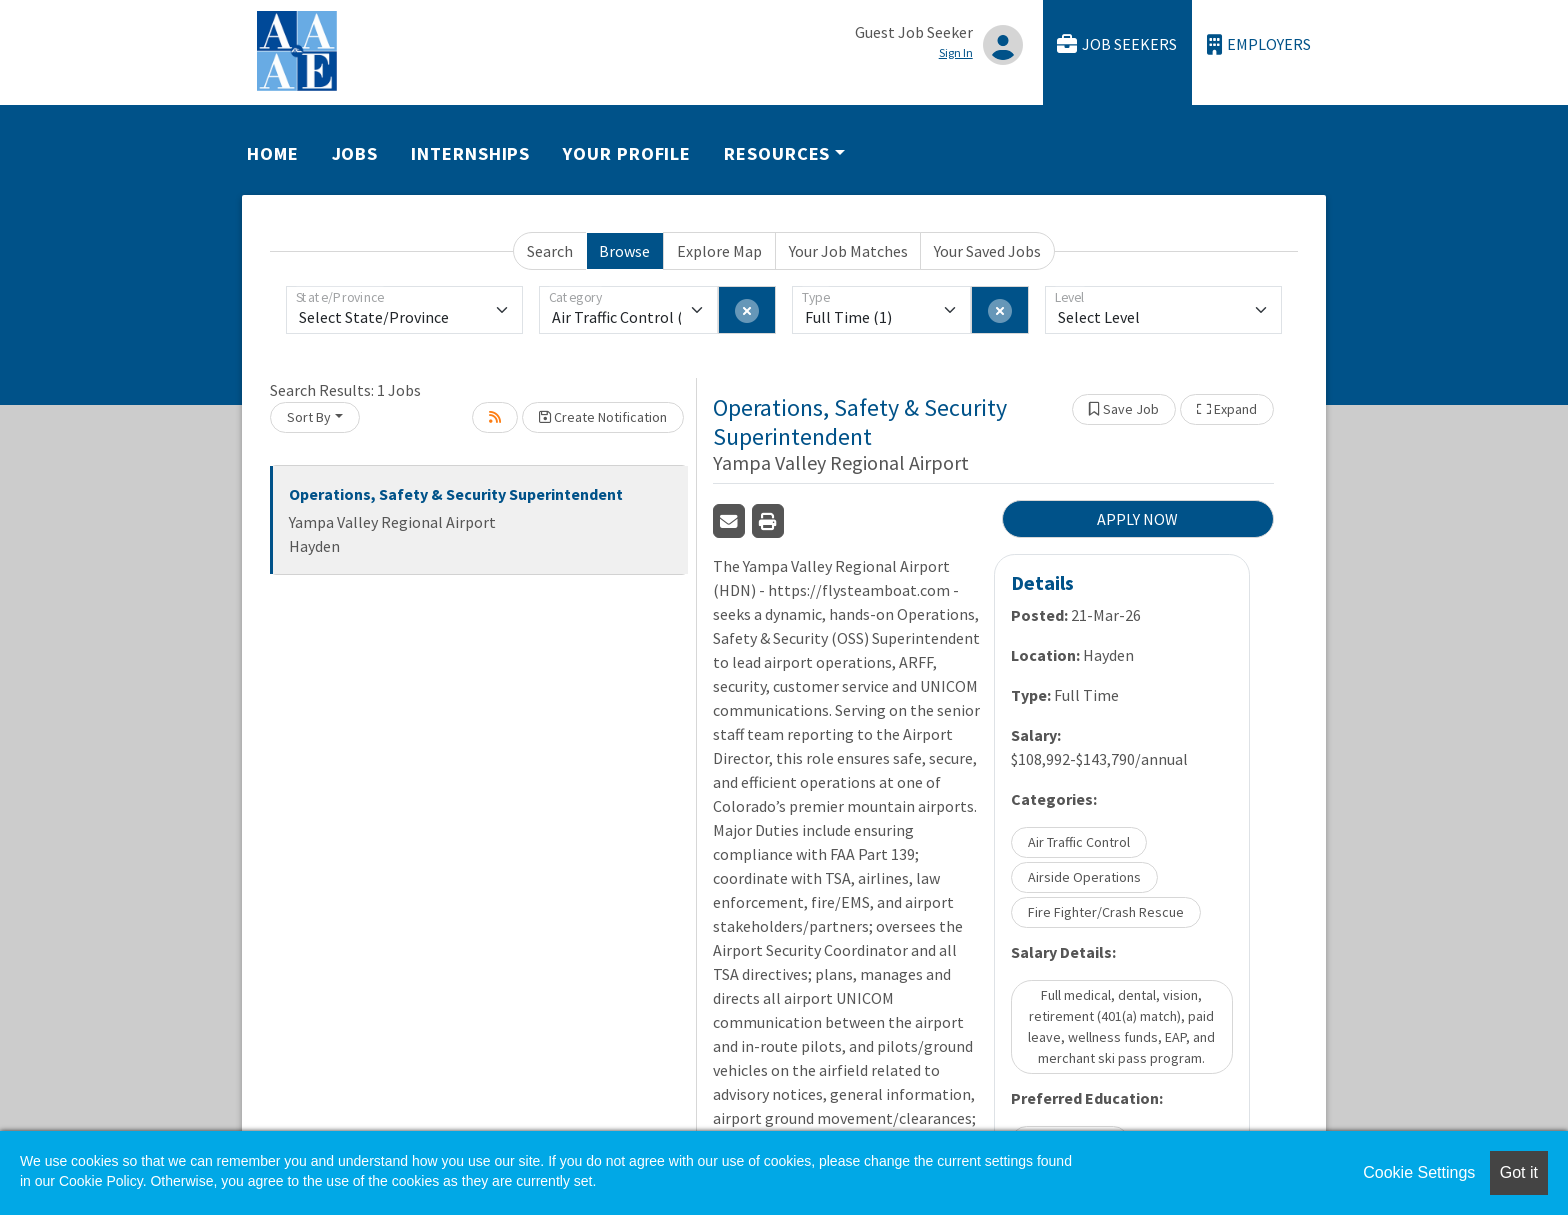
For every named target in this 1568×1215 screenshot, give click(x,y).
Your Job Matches (848, 251)
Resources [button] (777, 153)
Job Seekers (1117, 44)
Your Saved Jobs (987, 251)
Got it (1519, 1172)
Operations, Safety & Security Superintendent (456, 494)
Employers (1259, 44)
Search (550, 251)
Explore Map (719, 251)
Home (273, 153)
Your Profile (627, 153)
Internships (470, 153)
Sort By (309, 417)
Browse (624, 251)
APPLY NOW (1137, 519)
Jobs (355, 153)
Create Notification (603, 417)
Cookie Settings (1419, 1172)
